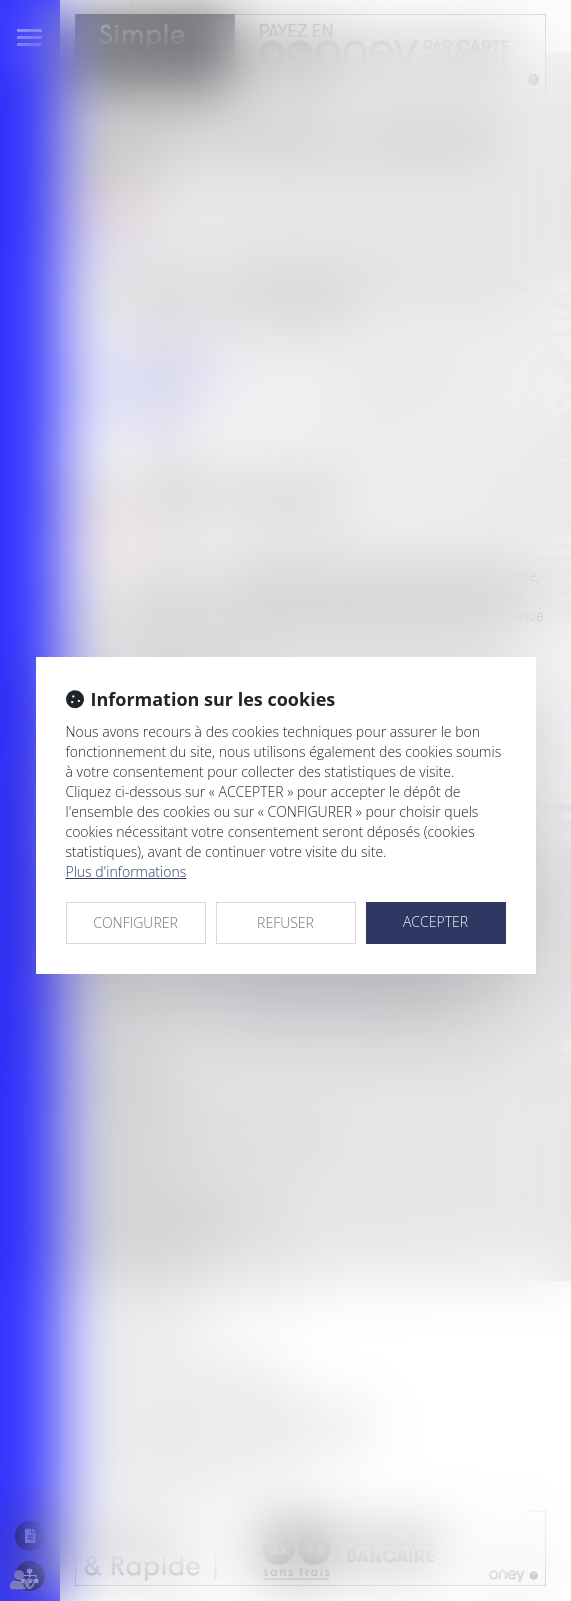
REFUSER (285, 922)
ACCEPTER (435, 921)
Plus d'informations (126, 871)
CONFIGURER (135, 922)
